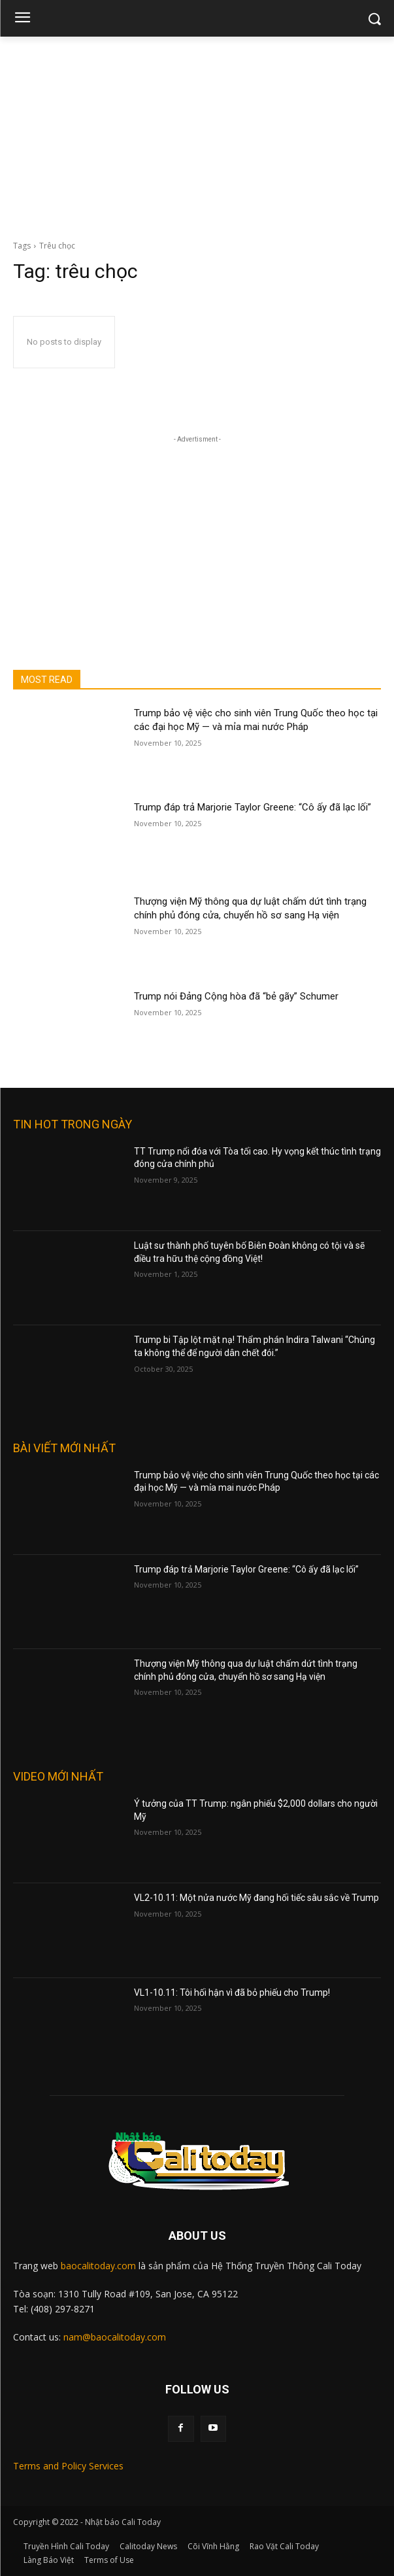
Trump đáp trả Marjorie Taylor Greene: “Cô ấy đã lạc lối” (252, 807)
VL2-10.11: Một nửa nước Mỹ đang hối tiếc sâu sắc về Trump (256, 1897)
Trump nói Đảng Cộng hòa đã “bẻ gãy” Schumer (236, 996)
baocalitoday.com (98, 2265)
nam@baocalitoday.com (114, 2337)
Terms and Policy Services (68, 2466)
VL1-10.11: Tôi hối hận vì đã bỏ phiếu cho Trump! (232, 1992)
